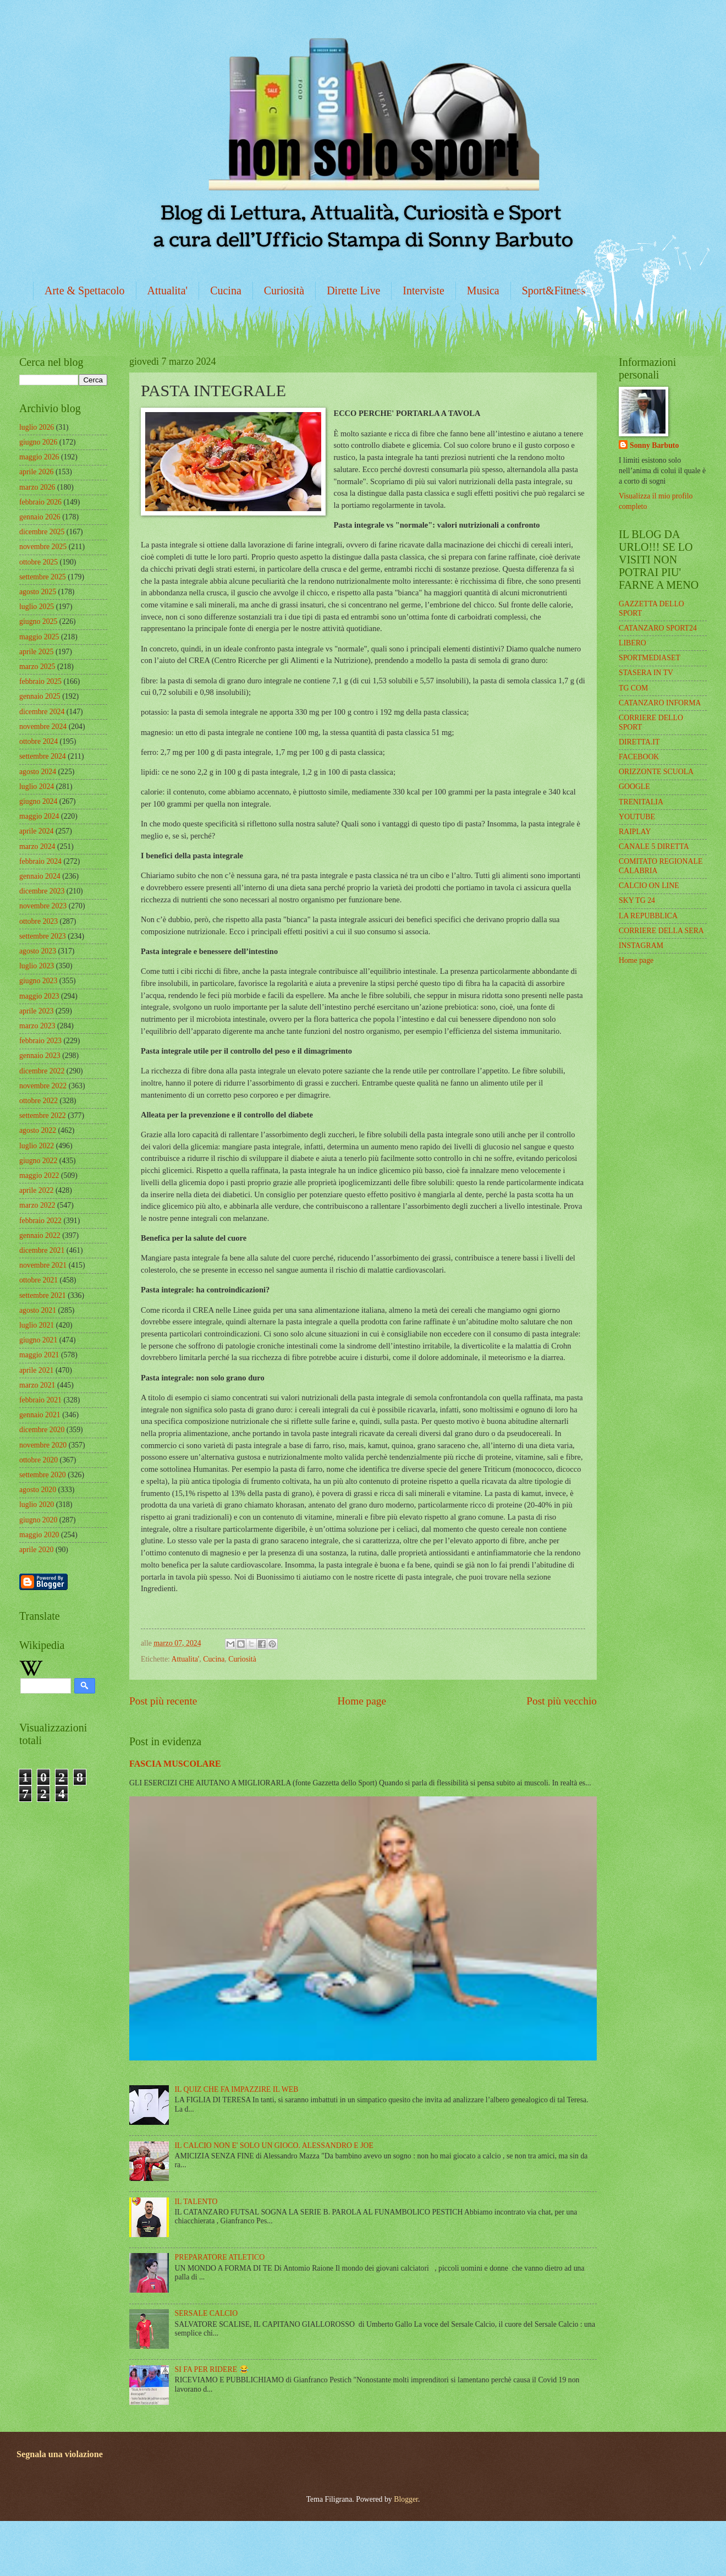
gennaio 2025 (40, 696)
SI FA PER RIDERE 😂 (212, 2369)
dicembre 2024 (41, 712)
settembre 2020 (42, 1475)
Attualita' (167, 290)
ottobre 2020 (38, 1460)
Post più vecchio (561, 1701)
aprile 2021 (36, 1370)
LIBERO (632, 643)
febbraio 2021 (40, 1400)
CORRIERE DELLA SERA (661, 931)
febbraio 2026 (40, 502)
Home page (362, 1701)
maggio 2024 (39, 816)
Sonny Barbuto (654, 445)
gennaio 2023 (40, 1055)
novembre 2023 (43, 906)
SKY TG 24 (637, 900)
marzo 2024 (37, 846)
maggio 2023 (39, 996)
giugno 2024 (38, 801)
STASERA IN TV (646, 672)
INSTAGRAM (641, 945)
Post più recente (163, 1701)
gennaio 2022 (40, 1235)
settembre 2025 (42, 577)
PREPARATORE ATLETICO (220, 2257)
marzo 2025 (37, 666)
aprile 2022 (36, 1190)
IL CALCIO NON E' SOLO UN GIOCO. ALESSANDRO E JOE (274, 2145)
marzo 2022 (37, 1205)
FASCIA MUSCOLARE (175, 1763)
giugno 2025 (38, 621)
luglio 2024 (36, 786)
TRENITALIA (641, 802)
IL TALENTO (196, 2201)
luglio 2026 (36, 427)
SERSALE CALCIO (206, 2313)
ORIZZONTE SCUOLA (656, 772)
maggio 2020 (39, 1535)
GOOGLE (634, 786)
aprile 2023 (36, 1011)
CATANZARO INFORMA (660, 703)
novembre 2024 (43, 726)
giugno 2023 (38, 981)
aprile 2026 (36, 472)
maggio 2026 (39, 457)
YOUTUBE (637, 817)
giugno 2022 (38, 1161)
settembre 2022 (42, 1115)
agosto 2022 (37, 1130)
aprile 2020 (36, 1549)
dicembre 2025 (41, 532)
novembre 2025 (43, 546)
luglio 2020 (36, 1504)
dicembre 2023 (41, 891)
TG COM (633, 688)
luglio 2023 (36, 966)
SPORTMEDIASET (649, 658)
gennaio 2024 (40, 876)
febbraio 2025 (40, 681)
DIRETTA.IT (639, 742)
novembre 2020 (43, 1445)
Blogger (406, 2499)
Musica (483, 290)
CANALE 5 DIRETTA (654, 846)
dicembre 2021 (41, 1250)
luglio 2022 (36, 1146)
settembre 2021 (42, 1295)
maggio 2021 (39, 1355)
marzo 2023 (37, 1026)
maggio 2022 (39, 1175)
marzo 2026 (37, 487)
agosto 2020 (37, 1490)
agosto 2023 (37, 951)
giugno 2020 (38, 1520)
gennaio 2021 (40, 1415)
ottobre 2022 (38, 1101)
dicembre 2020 (41, 1430)
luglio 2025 (36, 606)
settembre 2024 (42, 756)
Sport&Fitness (554, 290)
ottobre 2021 (38, 1280)
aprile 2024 (36, 831)
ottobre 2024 (38, 741)
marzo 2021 (37, 1385)
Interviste (423, 290)
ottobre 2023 (38, 921)
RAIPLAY (635, 831)
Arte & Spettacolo (85, 290)
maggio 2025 (39, 637)
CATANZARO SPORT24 (658, 628)
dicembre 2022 (41, 1071)
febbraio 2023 (40, 1041)
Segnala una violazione (59, 2454)
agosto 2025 (37, 592)
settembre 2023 (42, 936)
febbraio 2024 (40, 861)
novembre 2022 (43, 1086)
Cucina (225, 290)
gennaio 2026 (40, 517)
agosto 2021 (37, 1310)
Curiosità (284, 290)
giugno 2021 (38, 1340)
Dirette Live (353, 290)
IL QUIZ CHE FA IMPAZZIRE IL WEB (237, 2089)
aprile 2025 (36, 652)
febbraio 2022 (40, 1220)
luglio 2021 (36, 1325)
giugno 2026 (38, 442)
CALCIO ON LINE (649, 885)
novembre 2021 (43, 1265)
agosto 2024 (37, 772)
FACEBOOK (639, 757)
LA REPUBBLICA (648, 916)
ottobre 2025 (38, 562)
